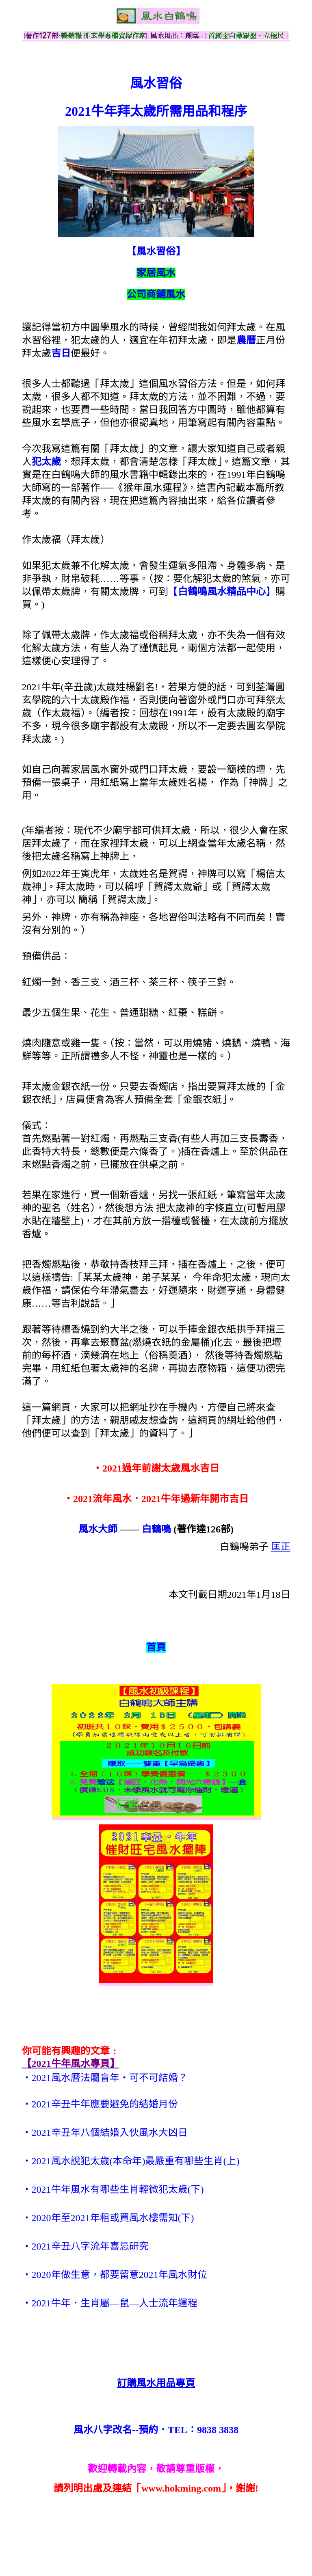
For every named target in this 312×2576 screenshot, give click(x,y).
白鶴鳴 (156, 1529)
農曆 (246, 340)
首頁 (156, 1647)
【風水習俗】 (156, 251)
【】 (221, 591)
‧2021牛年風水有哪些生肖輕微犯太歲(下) (113, 2189)
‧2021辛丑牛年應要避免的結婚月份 (100, 2104)
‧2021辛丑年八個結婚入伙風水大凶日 (105, 2132)
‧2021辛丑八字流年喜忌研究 (85, 2246)
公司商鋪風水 (156, 294)
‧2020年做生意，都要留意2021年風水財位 (114, 2274)
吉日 (61, 353)
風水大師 (97, 1529)
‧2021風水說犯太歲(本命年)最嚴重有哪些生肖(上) (131, 2161)
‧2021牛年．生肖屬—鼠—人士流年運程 (109, 2303)
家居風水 (156, 273)
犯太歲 (46, 461)
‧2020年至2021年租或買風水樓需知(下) (108, 2218)
